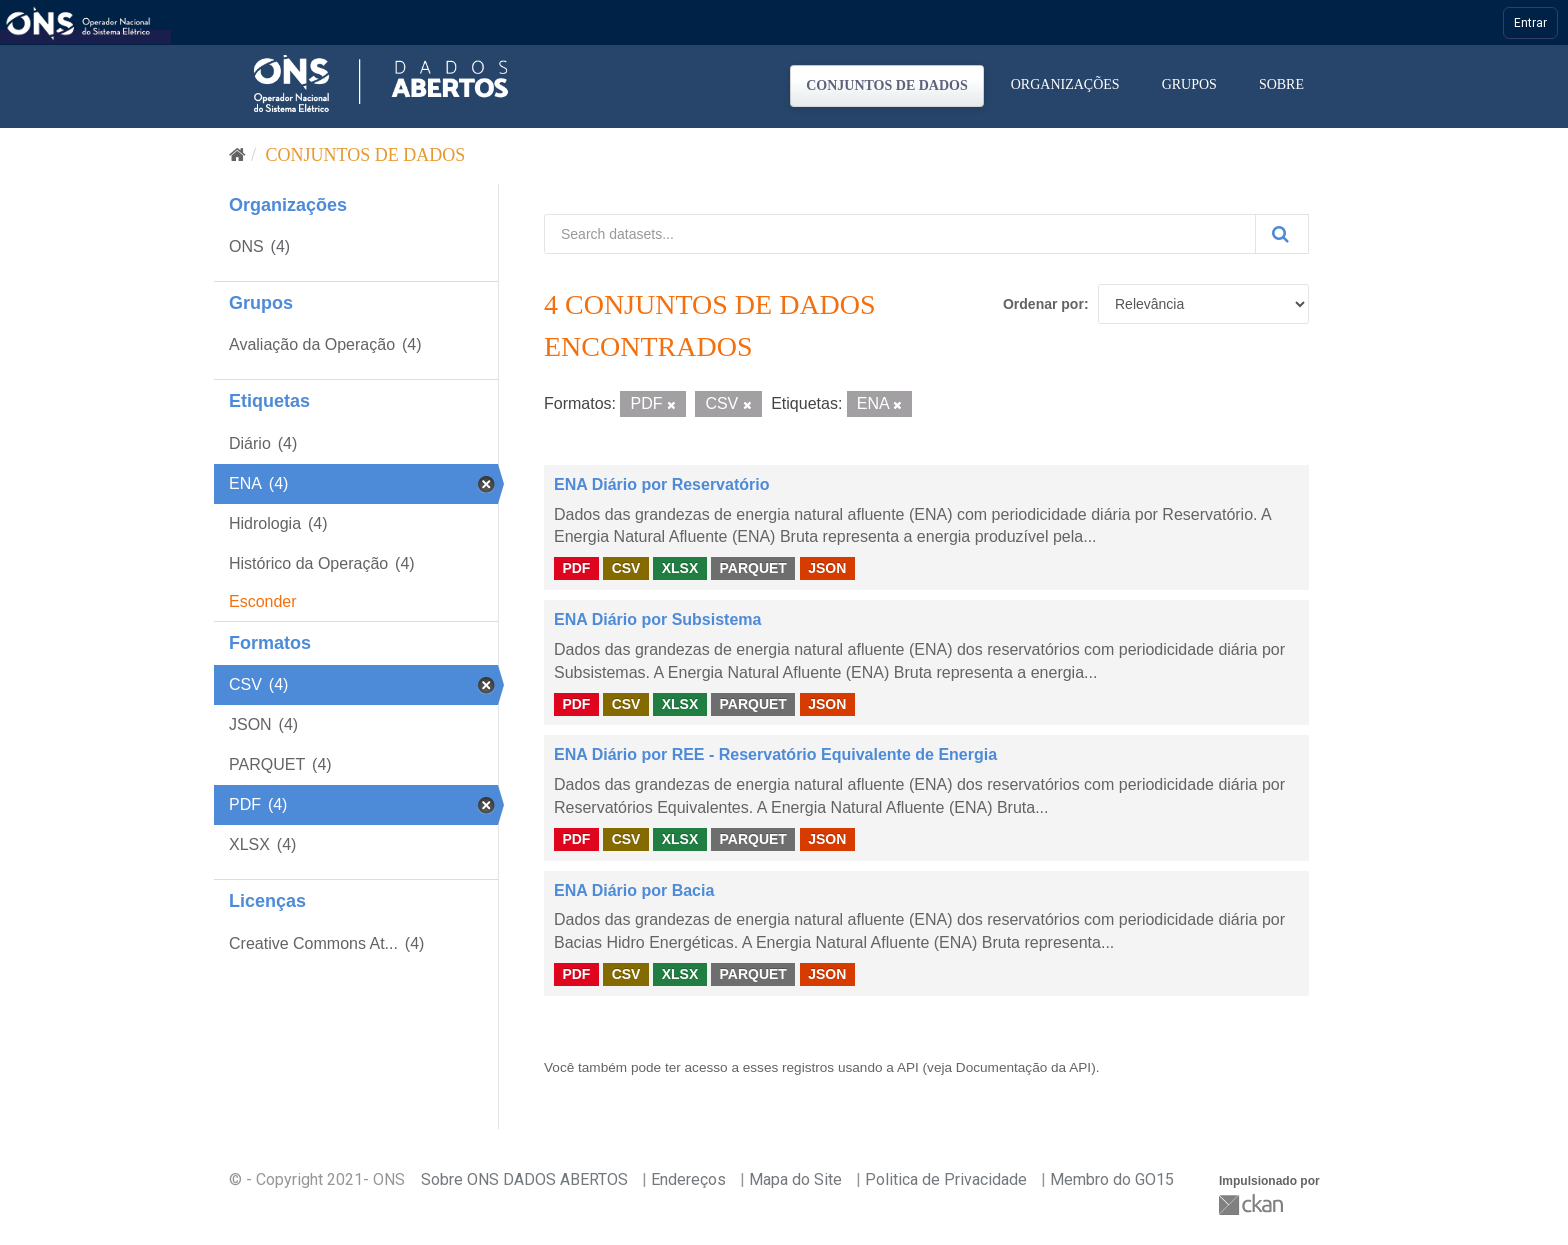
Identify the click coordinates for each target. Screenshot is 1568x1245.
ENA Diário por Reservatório (661, 484)
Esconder (263, 601)
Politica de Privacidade (946, 1179)
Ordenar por (1043, 304)
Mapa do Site (795, 1179)
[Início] (237, 155)
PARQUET (752, 568)
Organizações (1065, 84)
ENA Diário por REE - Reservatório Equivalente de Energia (775, 754)
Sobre (1281, 84)
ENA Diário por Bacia (634, 890)
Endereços (688, 1179)
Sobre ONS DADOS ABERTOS (524, 1179)
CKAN (1253, 1204)
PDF (576, 568)
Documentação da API (1023, 1067)
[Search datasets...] (900, 234)
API (908, 1067)
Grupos (1189, 84)
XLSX (680, 568)
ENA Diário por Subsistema (657, 619)
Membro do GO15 (1112, 1179)
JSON (827, 568)
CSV (626, 568)
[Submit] (1282, 234)
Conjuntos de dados (887, 85)
